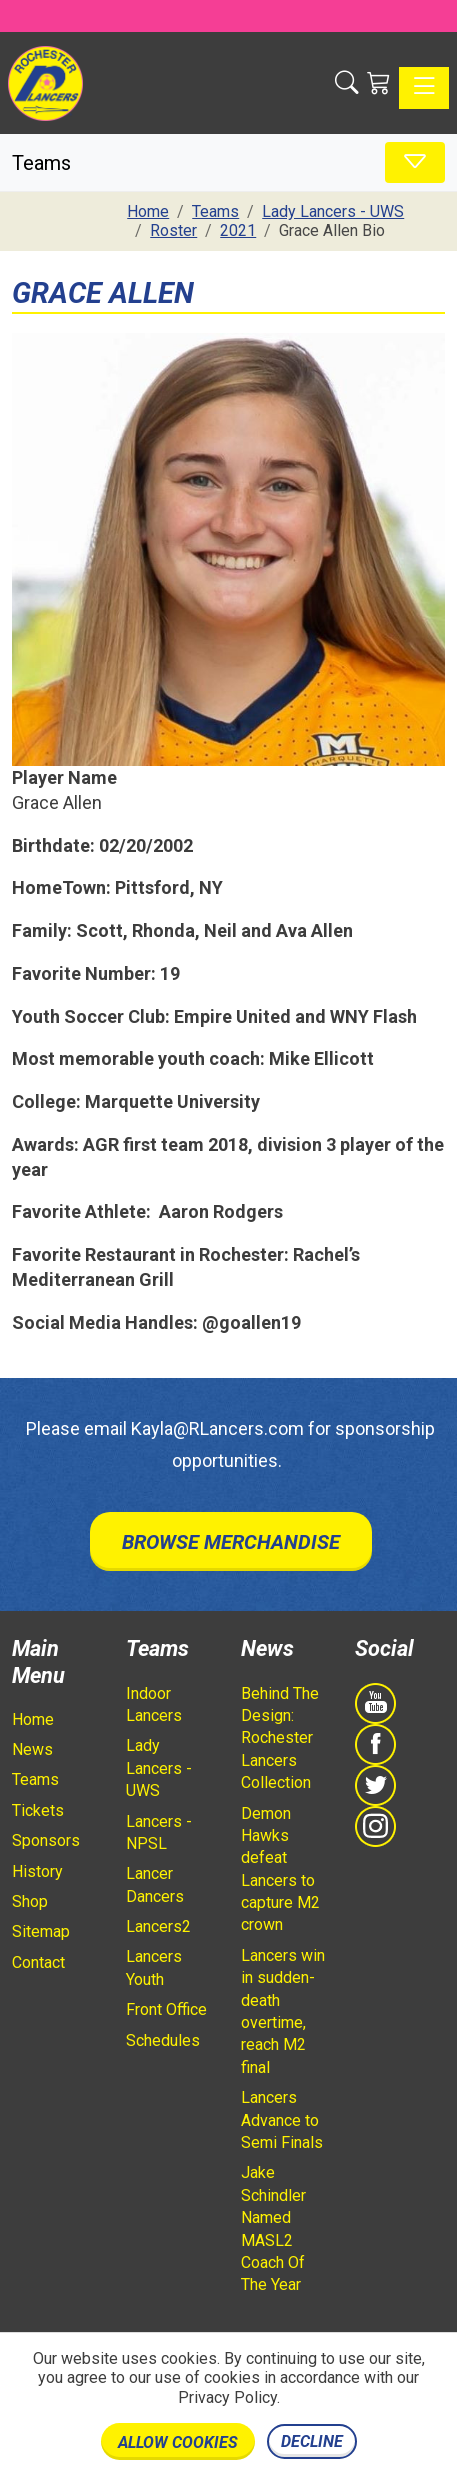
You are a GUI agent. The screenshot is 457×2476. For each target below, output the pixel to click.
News (32, 1749)
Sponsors (46, 1840)
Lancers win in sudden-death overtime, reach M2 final (283, 2011)
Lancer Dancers (155, 1884)
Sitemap (41, 1931)
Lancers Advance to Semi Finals (282, 2120)
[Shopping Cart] (379, 83)
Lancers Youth (154, 1967)
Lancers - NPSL (159, 1832)
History (37, 1871)
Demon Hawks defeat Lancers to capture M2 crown (280, 1869)
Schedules (163, 2040)
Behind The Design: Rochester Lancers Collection (280, 1738)
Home (33, 1719)
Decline (312, 2441)
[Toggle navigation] (424, 88)
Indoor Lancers (154, 1704)
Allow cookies (178, 2442)
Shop (30, 1901)
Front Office (166, 2009)
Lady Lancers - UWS (159, 1768)
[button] (347, 83)
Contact (38, 1962)
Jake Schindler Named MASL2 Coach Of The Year (273, 2228)
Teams (35, 1779)
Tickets (38, 1810)
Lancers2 (158, 1926)
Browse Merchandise (231, 1542)
